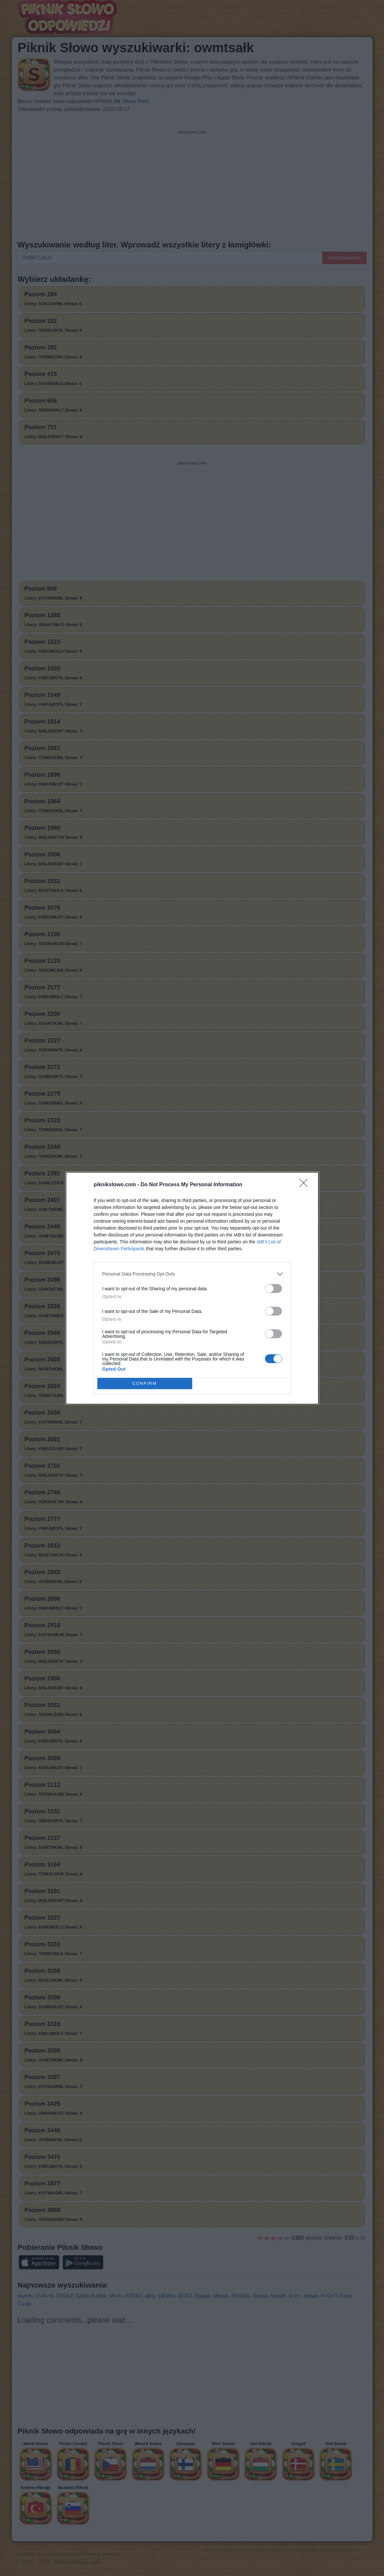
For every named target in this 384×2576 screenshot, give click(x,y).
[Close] (305, 1185)
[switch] (273, 1288)
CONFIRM (144, 1383)
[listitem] (192, 1274)
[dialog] (192, 1288)
